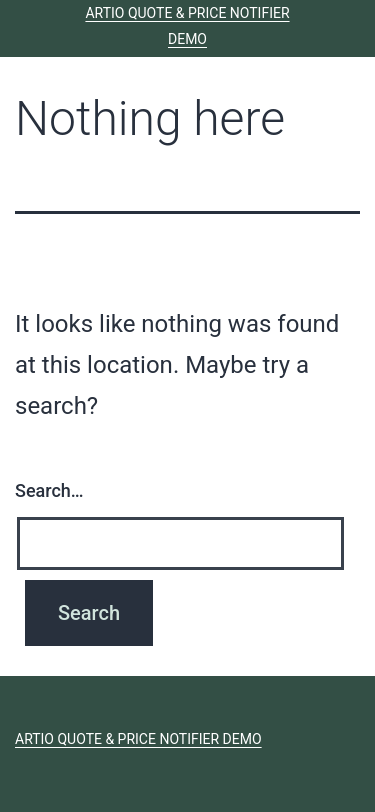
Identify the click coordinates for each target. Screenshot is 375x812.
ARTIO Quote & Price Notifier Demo (138, 739)
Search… (49, 490)
